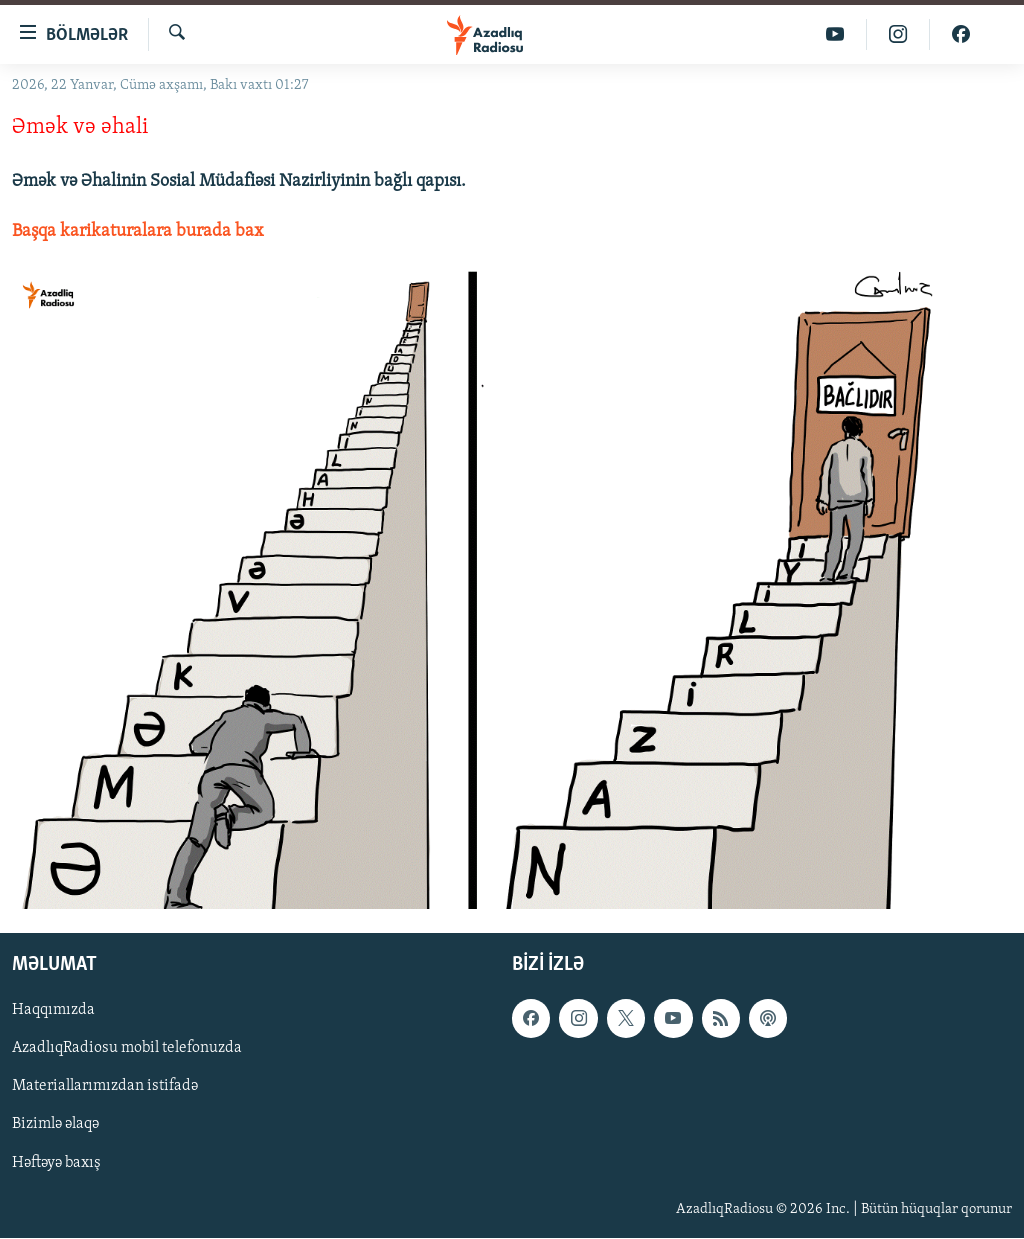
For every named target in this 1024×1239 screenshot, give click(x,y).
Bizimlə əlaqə (55, 1125)
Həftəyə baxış (56, 1163)
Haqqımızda (53, 1011)
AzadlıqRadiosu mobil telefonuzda (127, 1049)
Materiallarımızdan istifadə (105, 1087)
